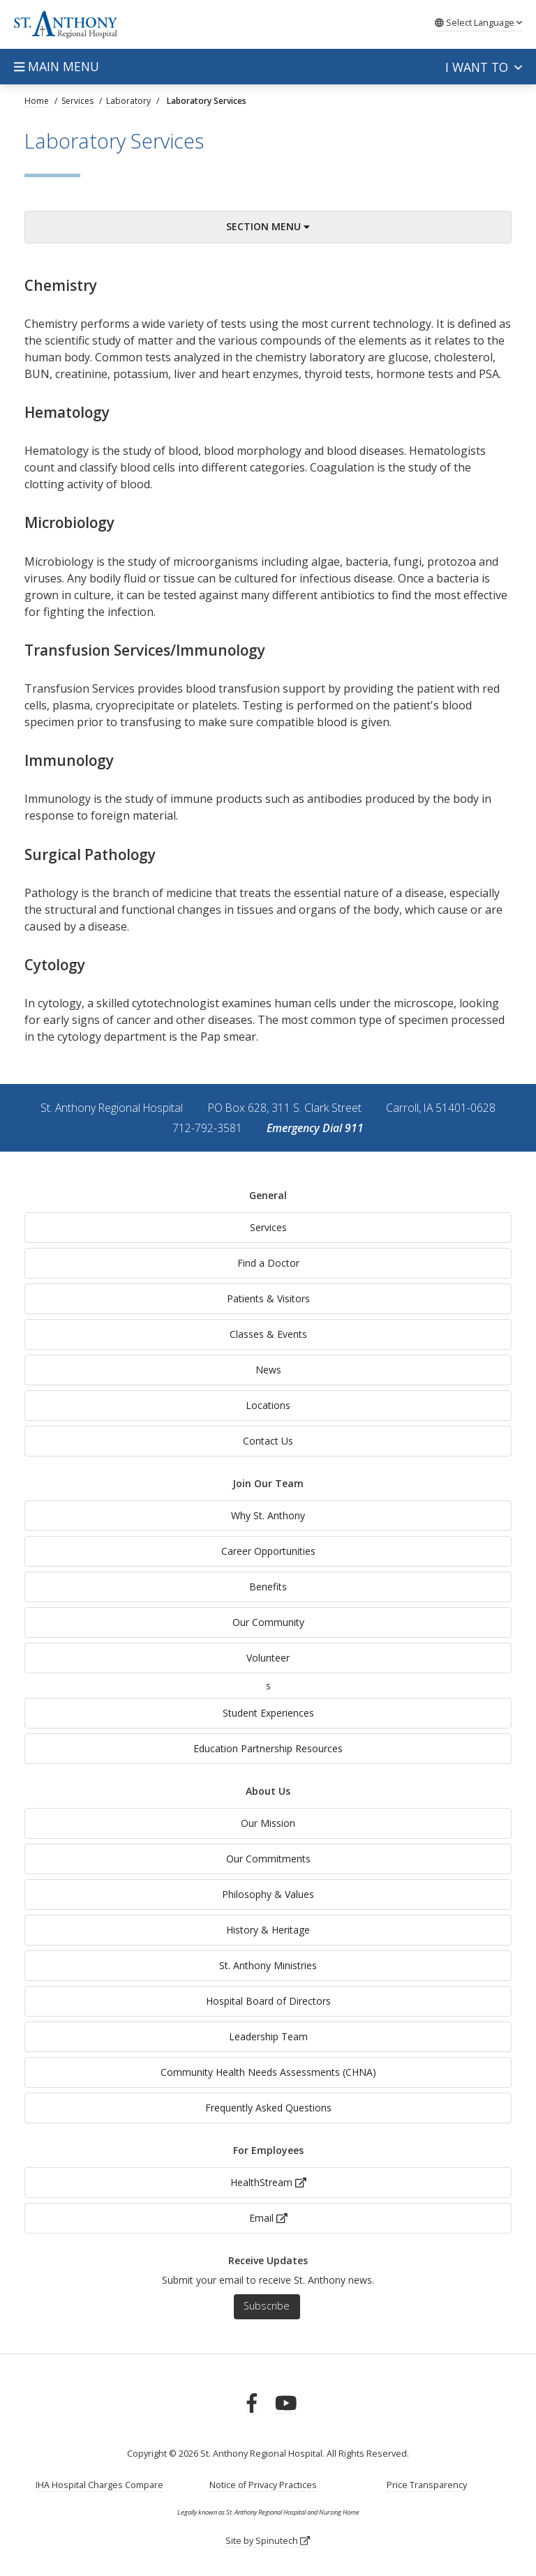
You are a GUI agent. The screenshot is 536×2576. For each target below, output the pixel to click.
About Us (268, 1791)
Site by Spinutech (267, 2541)
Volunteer (268, 1657)
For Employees (268, 2150)
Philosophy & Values (268, 1894)
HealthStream (268, 2182)
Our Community (268, 1622)
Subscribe (267, 2305)
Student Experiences (268, 1712)
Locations (268, 1405)
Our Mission (268, 1823)
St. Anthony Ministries (268, 1965)
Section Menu (268, 226)
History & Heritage (268, 1929)
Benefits (268, 1586)
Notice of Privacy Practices (263, 2485)
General (268, 1195)
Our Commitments (268, 1858)
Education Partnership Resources (268, 1748)
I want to (483, 67)
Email (268, 2217)
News (268, 1369)
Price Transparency (427, 2485)
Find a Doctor (268, 1263)
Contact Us (268, 1440)
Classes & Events (268, 1334)
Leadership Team (268, 2036)
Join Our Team (268, 1483)
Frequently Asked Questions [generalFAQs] (268, 2107)
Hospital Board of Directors (268, 2001)
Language (478, 22)
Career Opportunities (268, 1551)
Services (268, 1227)
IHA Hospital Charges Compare (99, 2485)
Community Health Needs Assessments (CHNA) (268, 2072)
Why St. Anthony (268, 1515)
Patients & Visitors (268, 1298)
